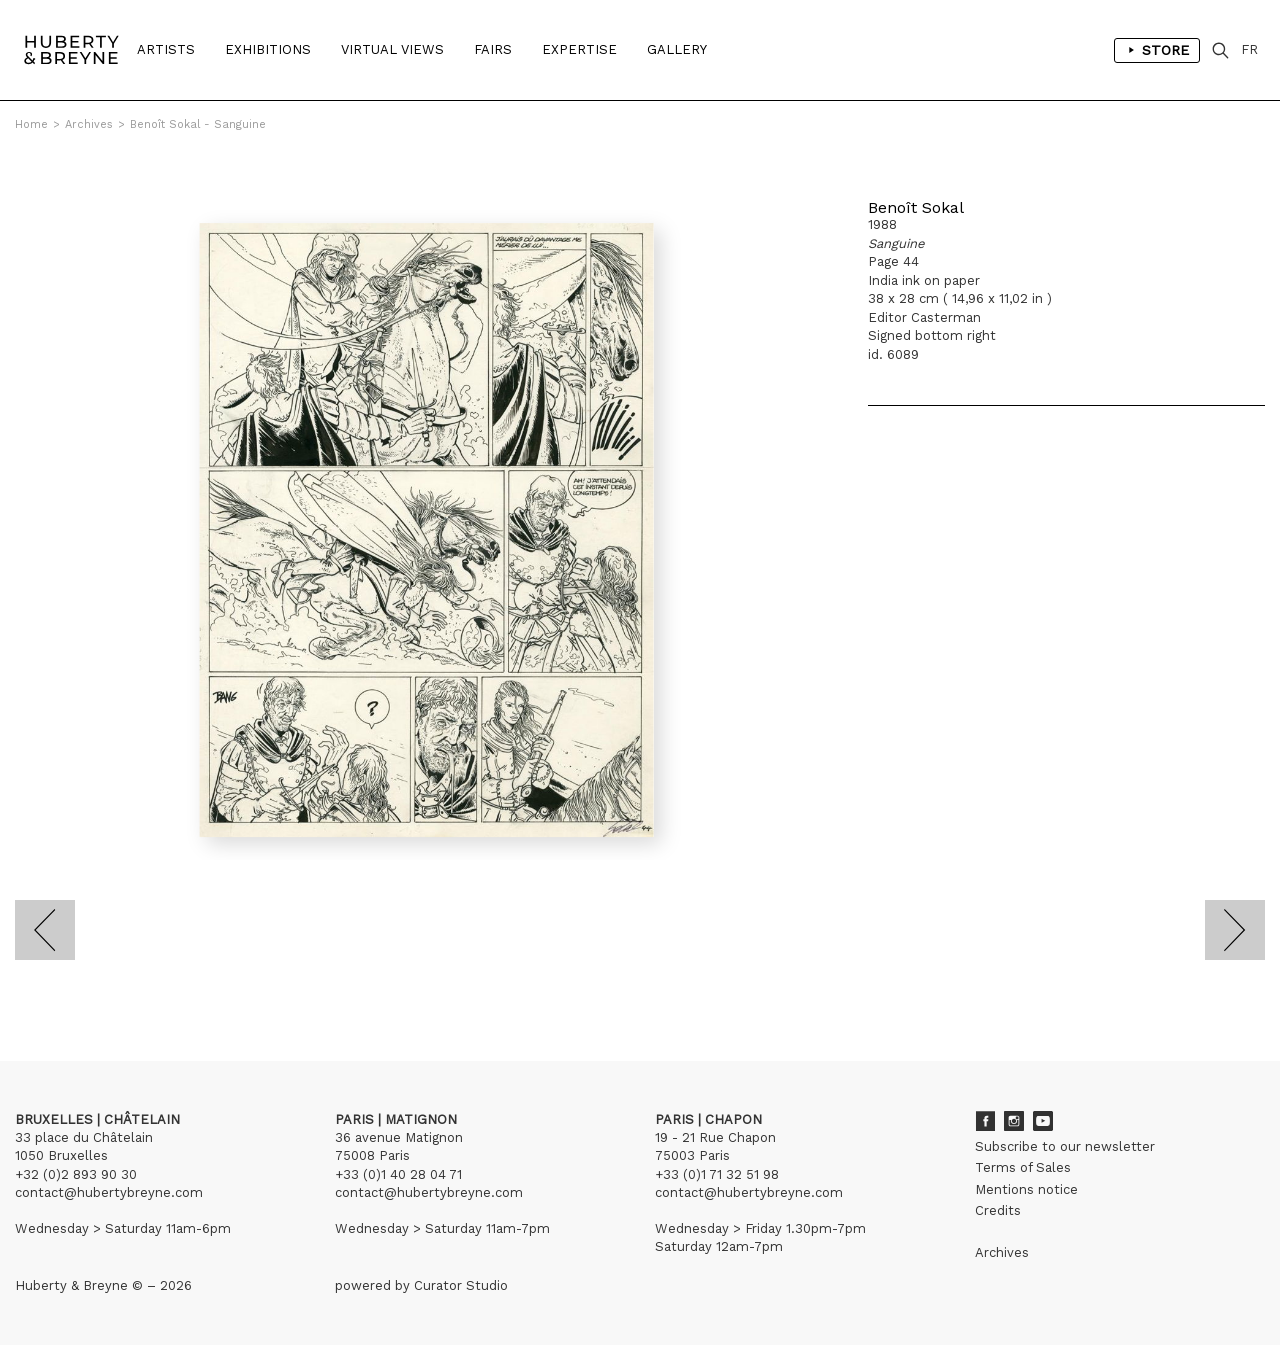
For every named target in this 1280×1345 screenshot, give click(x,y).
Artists (166, 49)
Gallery (677, 49)
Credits (998, 1210)
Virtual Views (392, 49)
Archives (89, 124)
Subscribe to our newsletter (1065, 1146)
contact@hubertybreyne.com (109, 1192)
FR (1249, 49)
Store (1157, 50)
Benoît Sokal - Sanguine (198, 124)
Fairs (493, 49)
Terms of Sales (1023, 1167)
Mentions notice (1026, 1189)
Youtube (1043, 1121)
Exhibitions (268, 49)
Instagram (1014, 1121)
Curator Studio (461, 1285)
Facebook (985, 1121)
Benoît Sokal (916, 207)
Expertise (579, 49)
